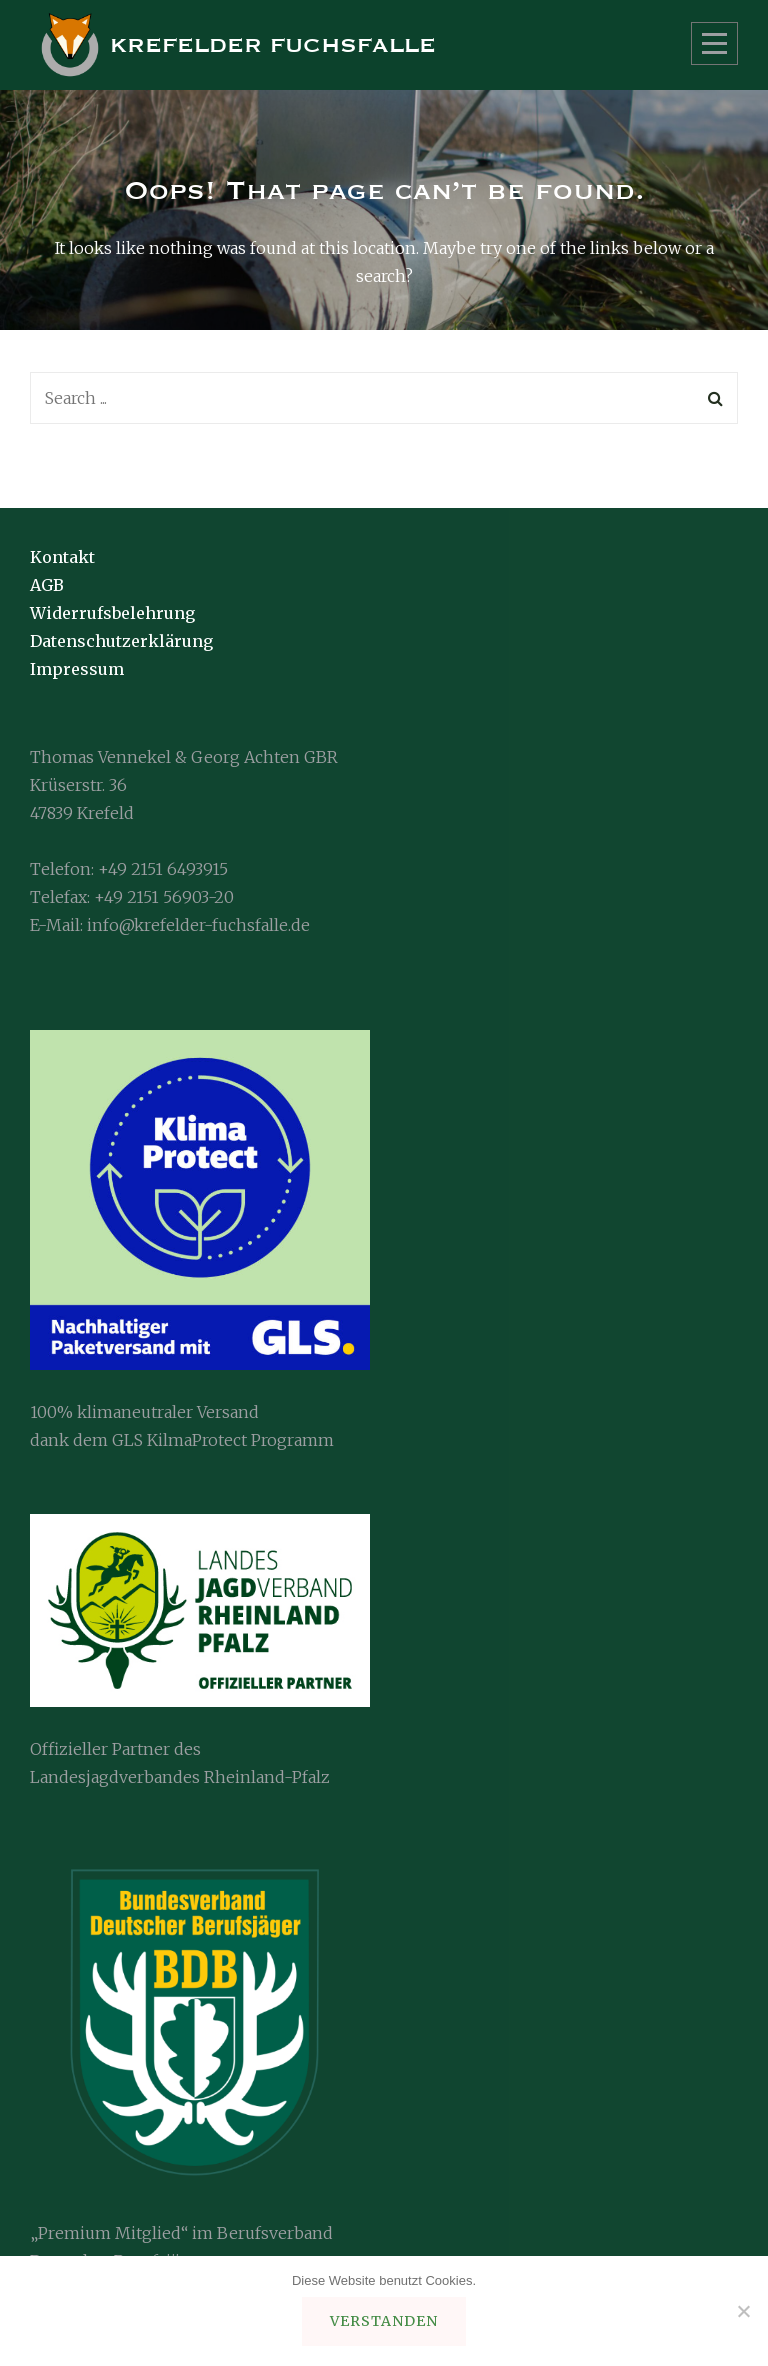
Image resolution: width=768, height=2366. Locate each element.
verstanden (384, 2321)
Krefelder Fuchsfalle (273, 45)
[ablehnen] (743, 2311)
